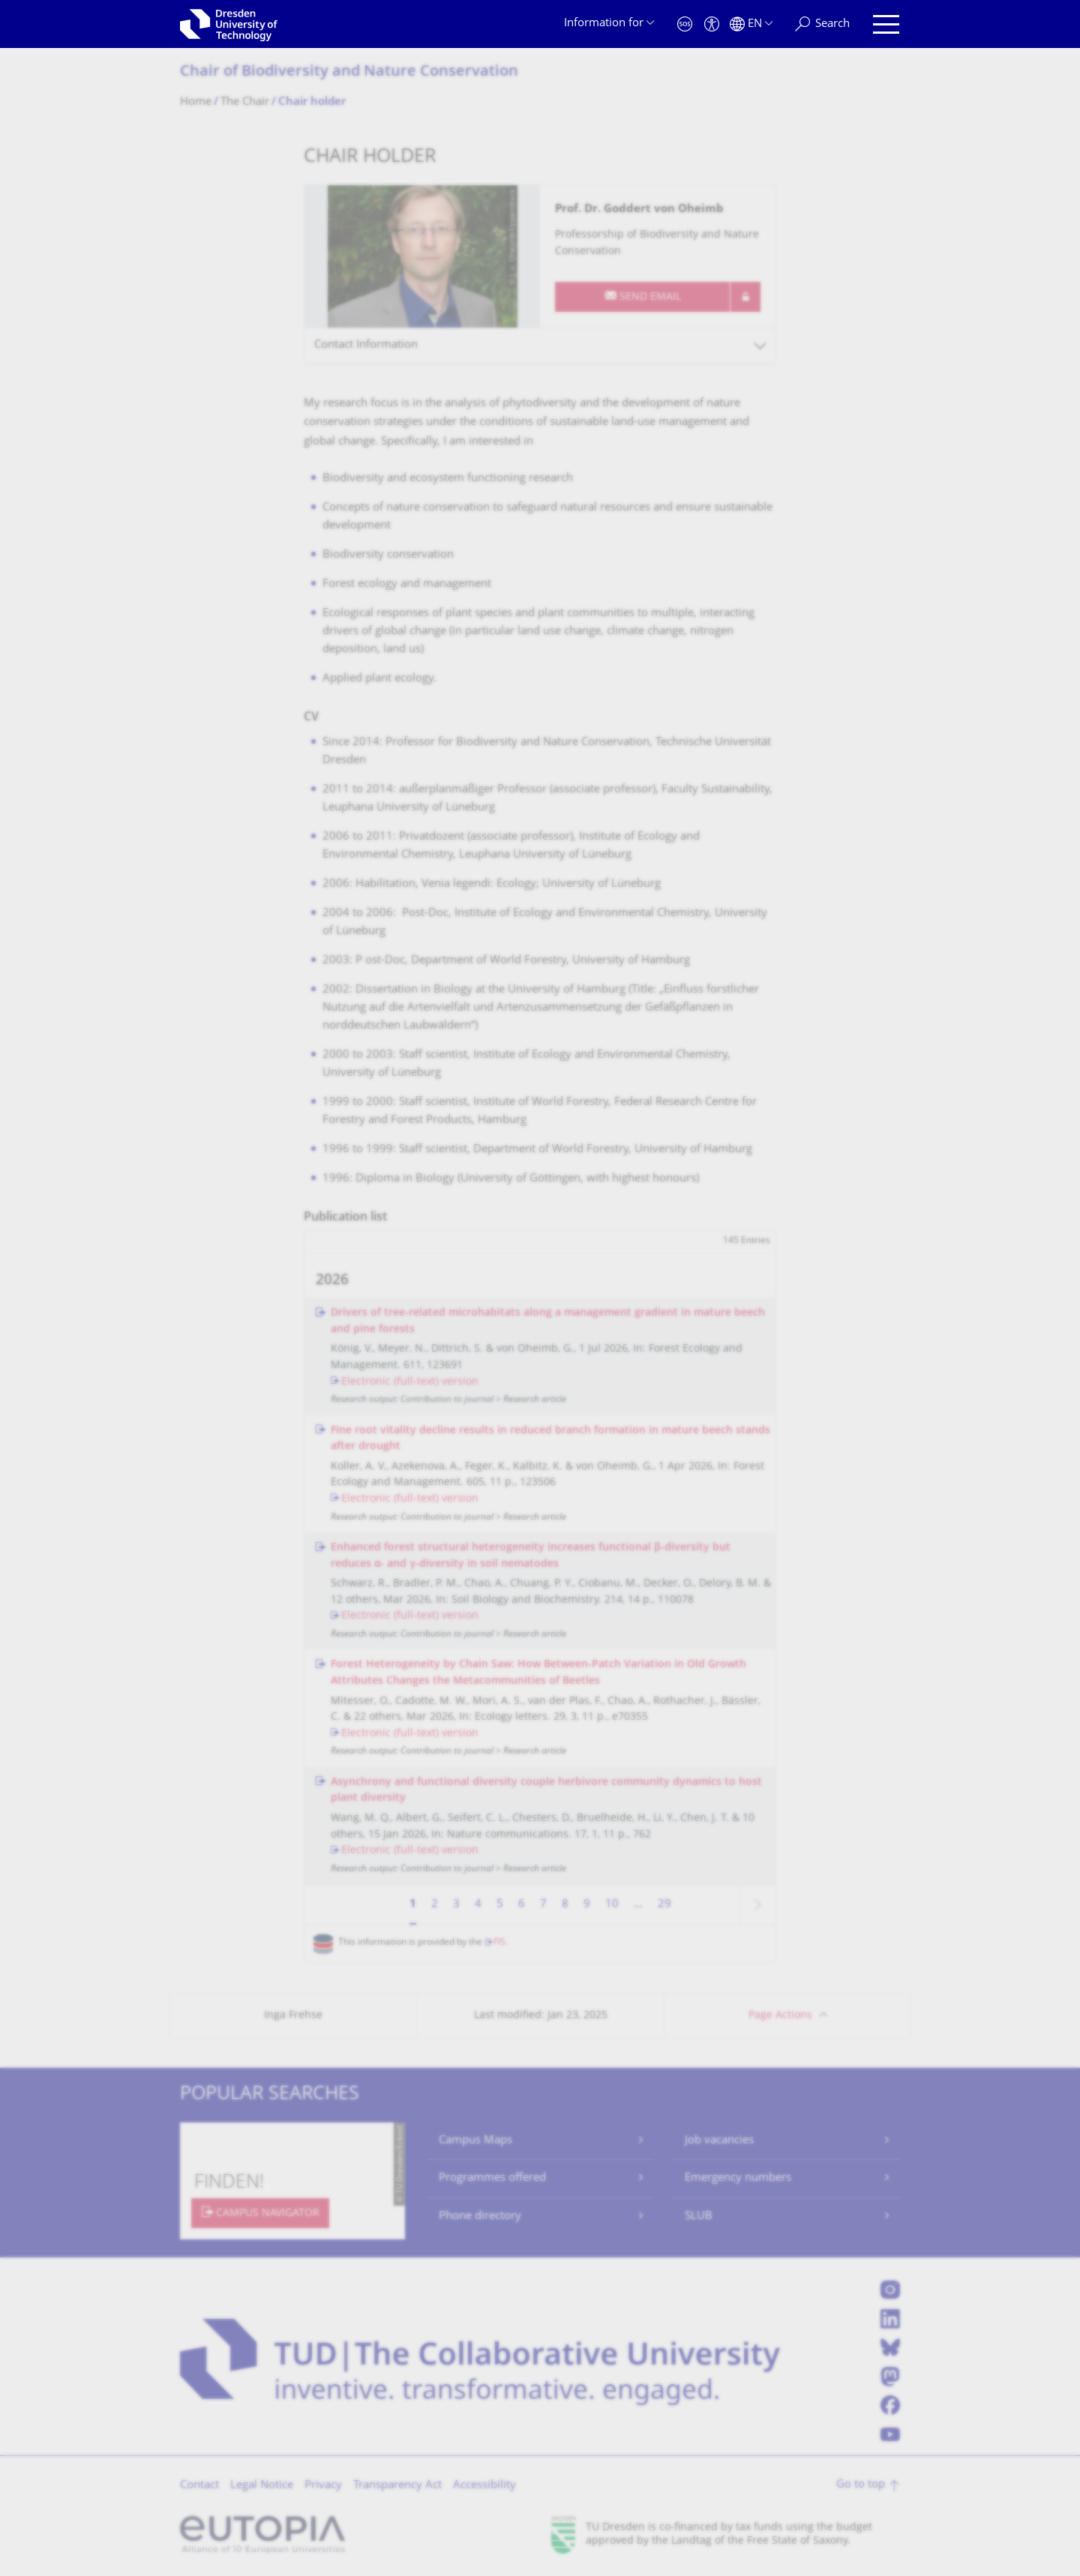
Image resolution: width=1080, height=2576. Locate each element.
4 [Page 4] (478, 1904)
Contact (199, 2485)
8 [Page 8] (565, 1904)
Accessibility (484, 2485)
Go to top (860, 2485)
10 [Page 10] (612, 1904)
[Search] (822, 24)
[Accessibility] (712, 24)
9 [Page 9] (587, 1904)
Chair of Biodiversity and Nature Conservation (349, 72)
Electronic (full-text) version (409, 1382)
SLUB (698, 2216)
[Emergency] (684, 24)
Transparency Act (397, 2485)
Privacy (323, 2485)
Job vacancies (719, 2140)
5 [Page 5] (499, 1904)
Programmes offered (492, 2178)
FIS (500, 1943)
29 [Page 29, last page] (664, 1904)
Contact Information (366, 345)
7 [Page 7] (543, 1904)
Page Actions (780, 2015)
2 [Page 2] (434, 1904)
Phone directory (480, 2216)
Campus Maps (475, 2140)
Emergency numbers (738, 2178)
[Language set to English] (751, 24)
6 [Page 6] (521, 1904)
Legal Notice (261, 2485)
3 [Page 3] (456, 1904)
